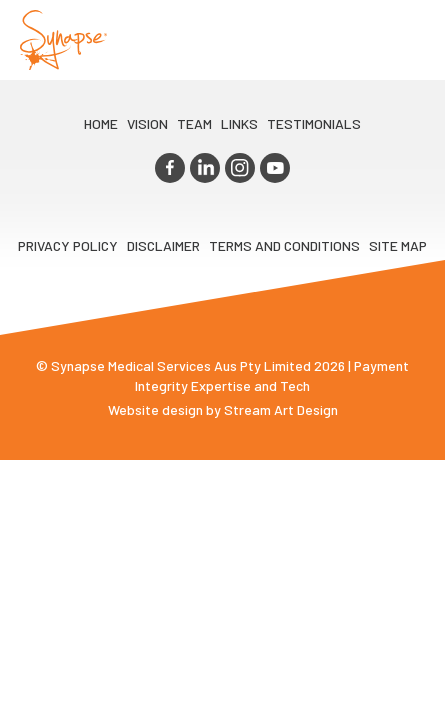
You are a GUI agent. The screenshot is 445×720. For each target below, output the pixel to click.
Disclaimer (163, 245)
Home (101, 123)
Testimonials (314, 123)
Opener (406, 40)
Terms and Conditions (284, 245)
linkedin (205, 168)
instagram (240, 168)
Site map (398, 245)
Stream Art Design (281, 409)
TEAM (194, 123)
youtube (275, 168)
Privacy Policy (68, 245)
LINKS (239, 123)
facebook (170, 168)
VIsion (147, 123)
